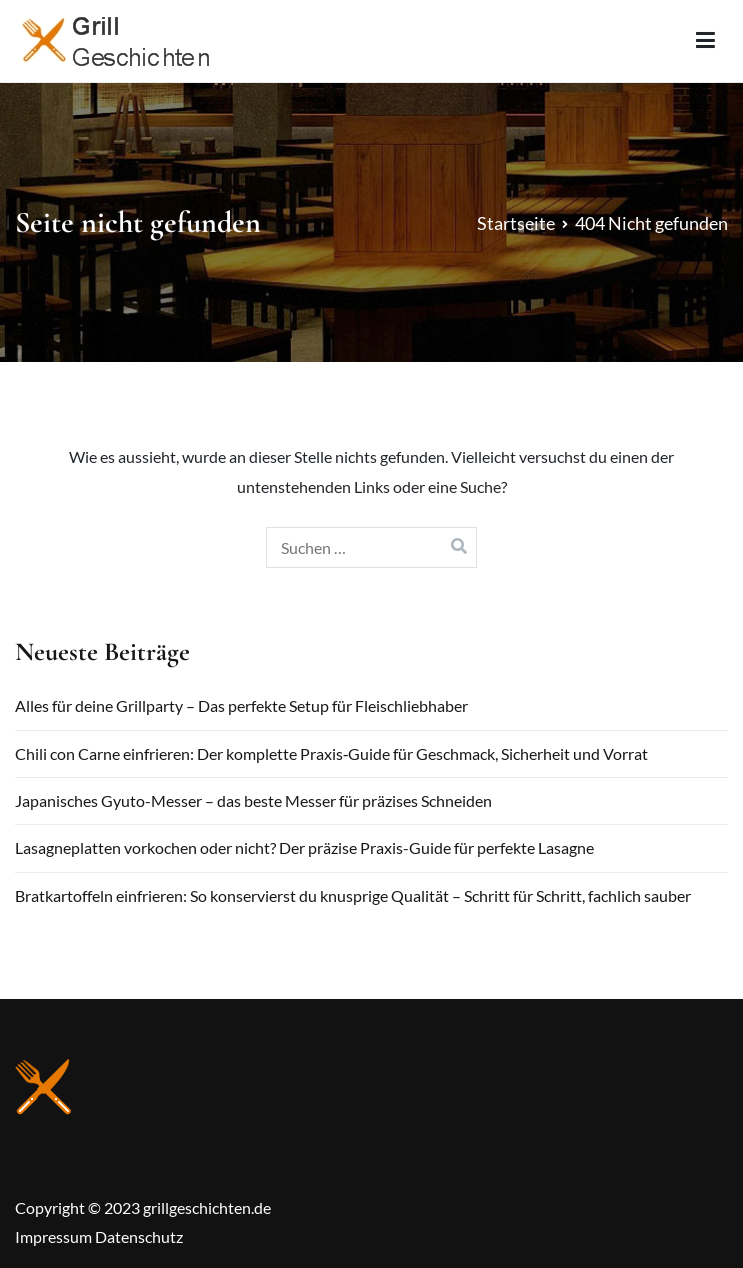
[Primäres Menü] (705, 41)
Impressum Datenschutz (99, 1236)
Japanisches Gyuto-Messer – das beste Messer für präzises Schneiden (253, 800)
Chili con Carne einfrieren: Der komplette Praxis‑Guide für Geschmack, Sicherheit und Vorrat (331, 753)
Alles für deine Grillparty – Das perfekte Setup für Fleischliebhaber (241, 705)
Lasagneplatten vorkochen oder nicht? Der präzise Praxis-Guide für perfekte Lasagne (304, 847)
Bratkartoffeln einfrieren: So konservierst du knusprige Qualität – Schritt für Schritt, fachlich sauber (353, 895)
